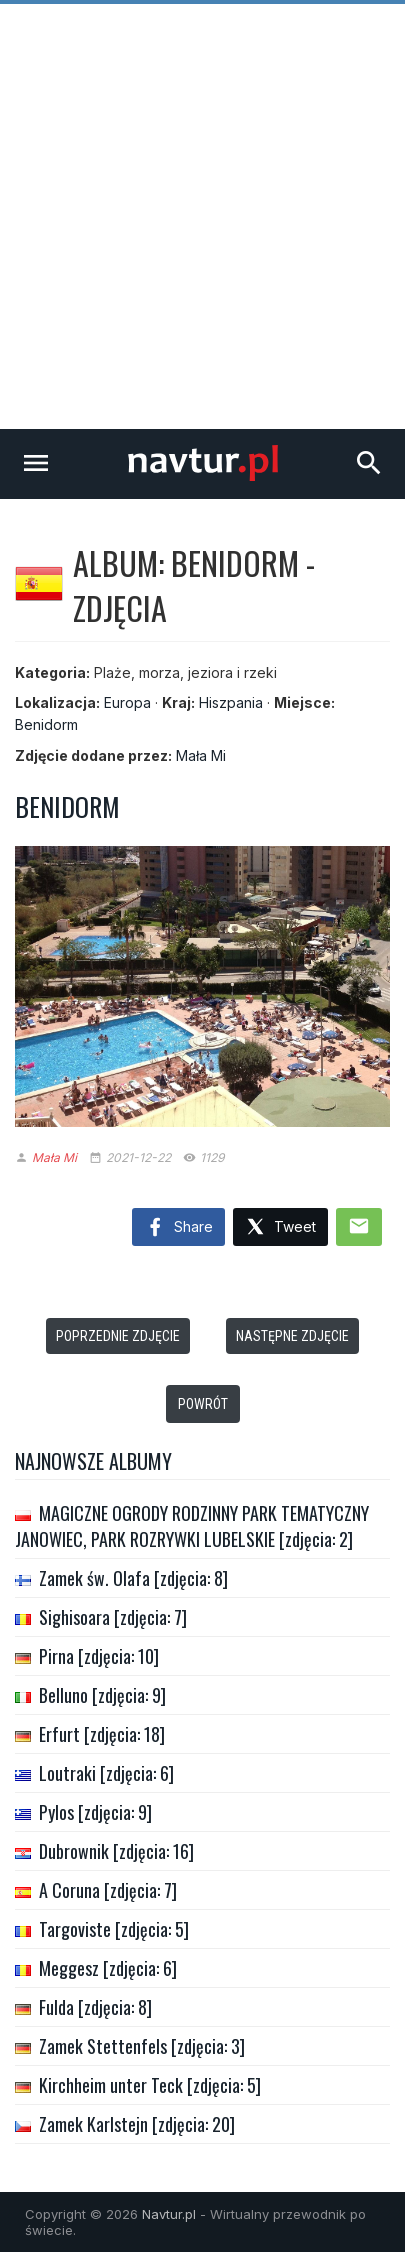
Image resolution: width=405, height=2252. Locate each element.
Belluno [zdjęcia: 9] (102, 1695)
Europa (127, 702)
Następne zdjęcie (292, 1336)
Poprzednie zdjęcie (118, 1336)
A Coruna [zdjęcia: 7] (108, 1890)
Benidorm (46, 724)
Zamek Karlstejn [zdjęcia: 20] (137, 2124)
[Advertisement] (202, 216)
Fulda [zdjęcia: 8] (95, 2007)
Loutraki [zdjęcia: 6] (106, 1773)
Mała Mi (201, 755)
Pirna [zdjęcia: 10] (99, 1656)
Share (178, 1228)
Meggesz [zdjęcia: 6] (108, 1968)
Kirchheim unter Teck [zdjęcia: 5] (150, 2085)
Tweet (280, 1227)
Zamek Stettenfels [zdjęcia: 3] (142, 2046)
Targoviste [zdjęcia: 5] (114, 1929)
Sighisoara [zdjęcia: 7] (113, 1617)
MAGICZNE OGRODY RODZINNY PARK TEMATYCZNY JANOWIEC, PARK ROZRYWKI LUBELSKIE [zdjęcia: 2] (192, 1526)
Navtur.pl (169, 2214)
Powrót (203, 1404)
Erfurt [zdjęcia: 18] (102, 1734)
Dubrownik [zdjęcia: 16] (116, 1851)
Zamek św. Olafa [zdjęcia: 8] (133, 1578)
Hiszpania (231, 702)
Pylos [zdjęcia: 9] (95, 1812)
